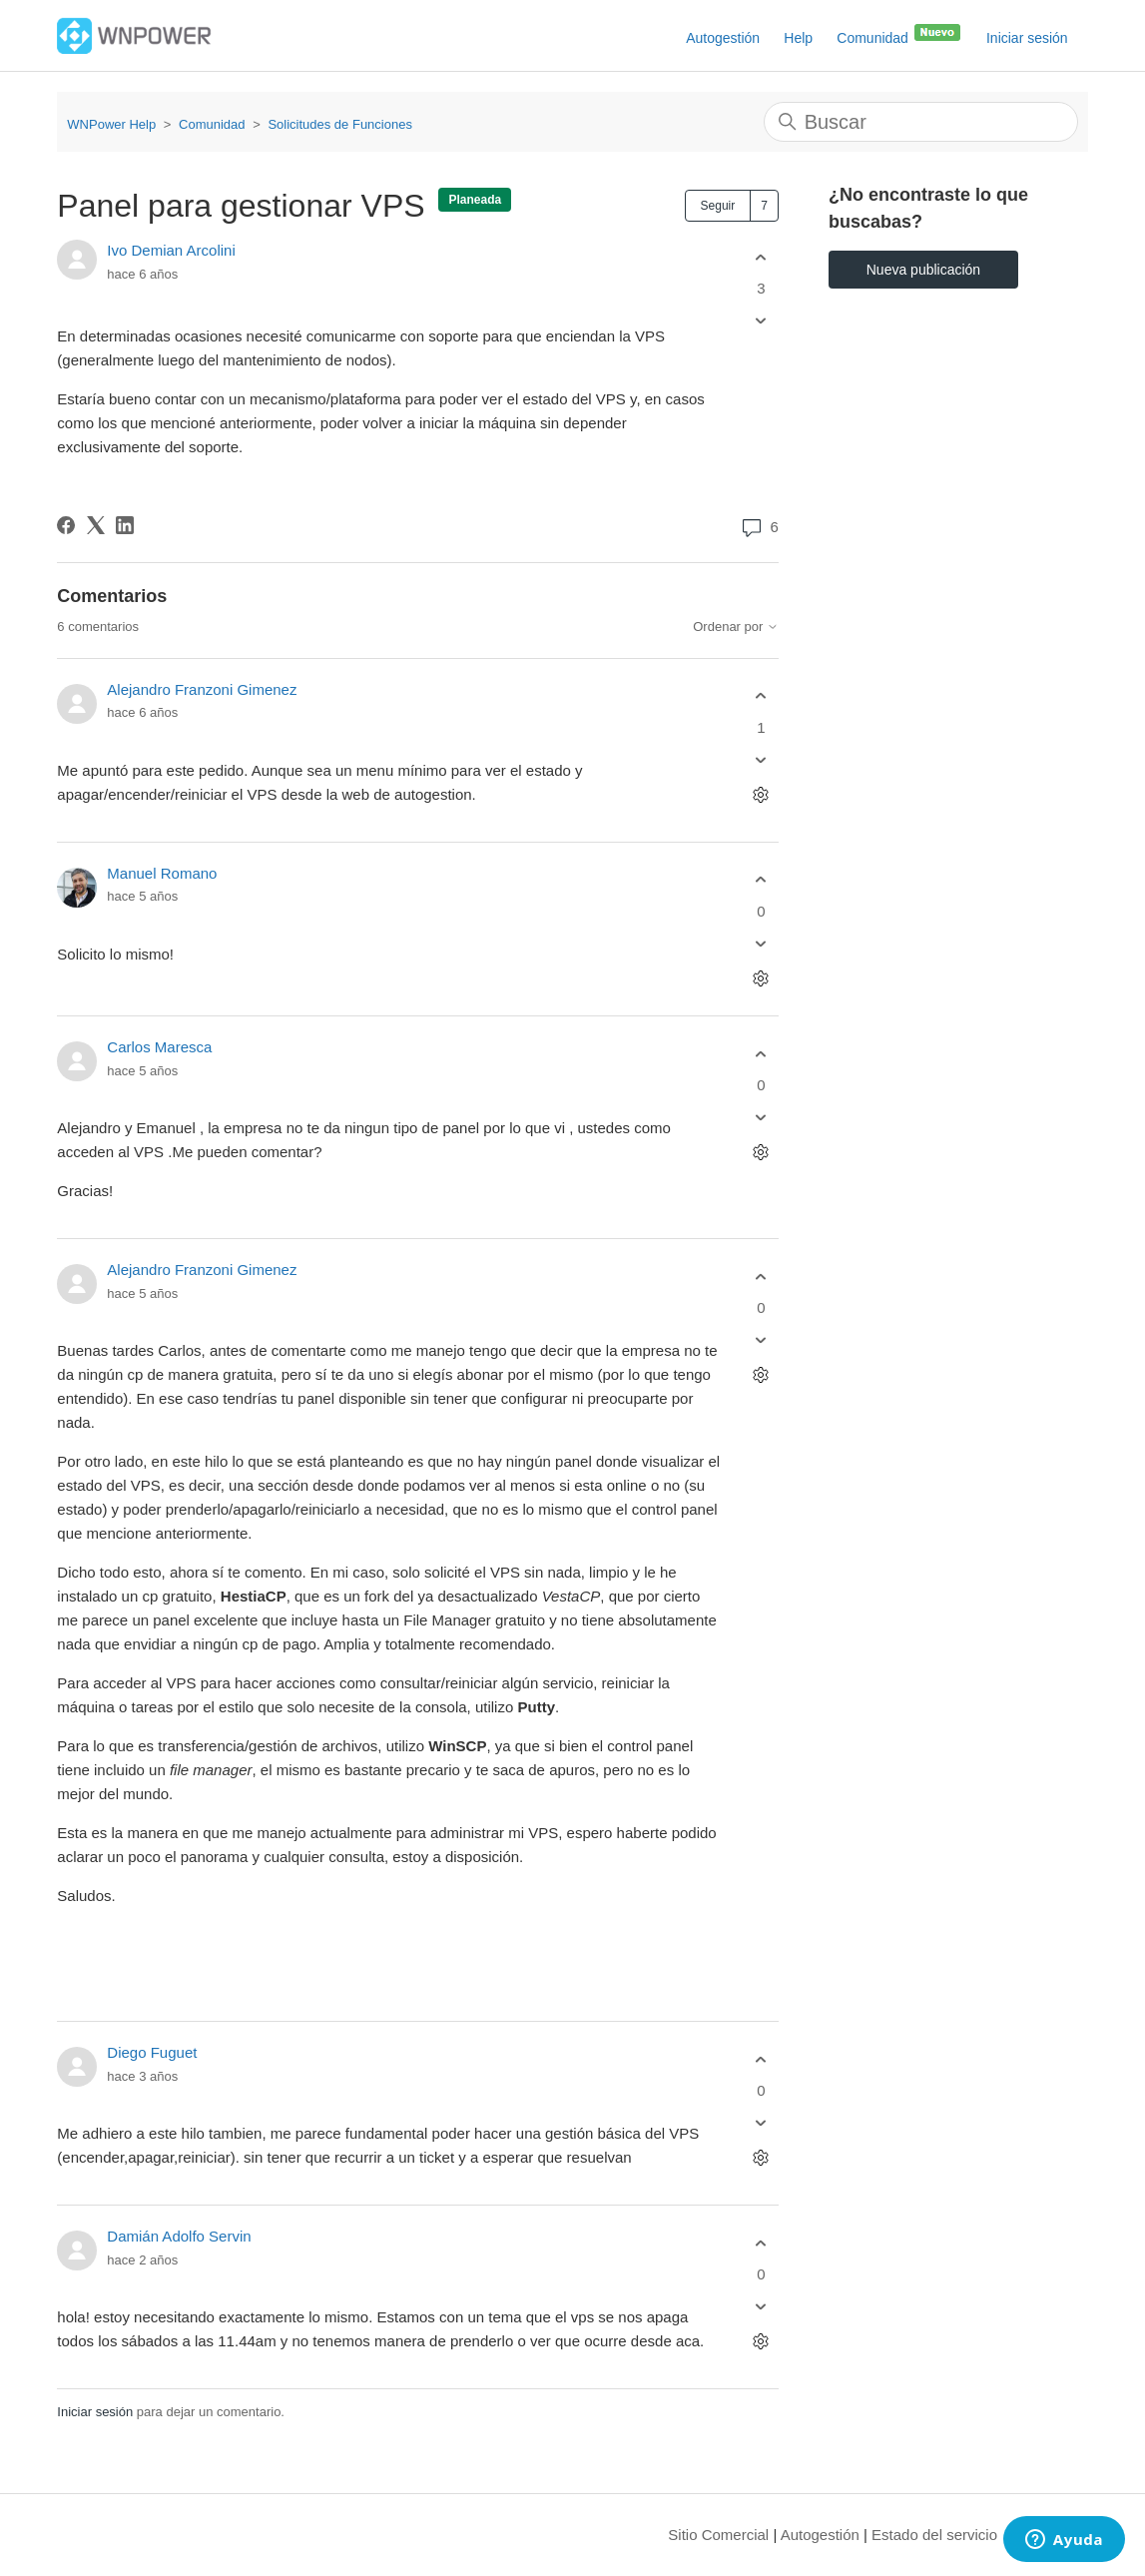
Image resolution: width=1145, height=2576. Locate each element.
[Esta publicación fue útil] (761, 257)
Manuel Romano (162, 873)
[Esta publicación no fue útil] (761, 321)
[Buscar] (921, 122)
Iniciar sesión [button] (1027, 38)
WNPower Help (111, 124)
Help (798, 38)
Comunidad (899, 34)
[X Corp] (96, 525)
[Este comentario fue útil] (761, 696)
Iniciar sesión (95, 2411)
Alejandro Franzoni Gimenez (201, 689)
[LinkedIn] (125, 525)
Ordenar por (736, 627)
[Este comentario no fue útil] (761, 759)
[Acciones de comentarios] (761, 794)
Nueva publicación (923, 270)
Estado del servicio (934, 2534)
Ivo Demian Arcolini (171, 250)
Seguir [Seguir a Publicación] (718, 206)
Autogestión (723, 38)
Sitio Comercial (718, 2534)
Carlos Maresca (159, 1046)
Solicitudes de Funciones (340, 124)
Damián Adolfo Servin (179, 2236)
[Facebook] (66, 525)
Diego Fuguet (152, 2052)
